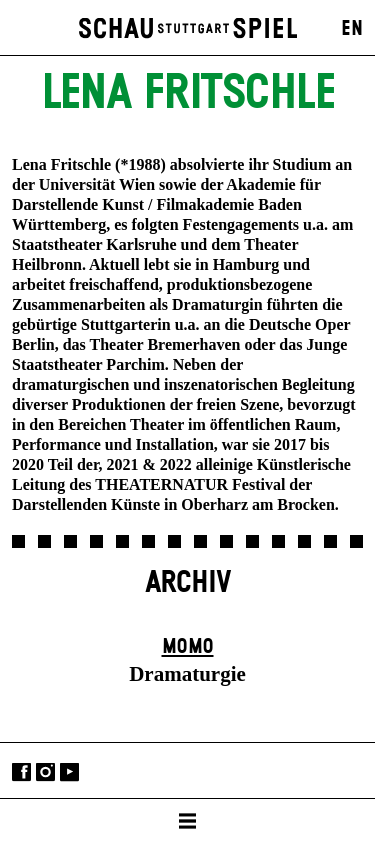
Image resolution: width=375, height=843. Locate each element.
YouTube (69, 772)
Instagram (45, 772)
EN (352, 29)
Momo (188, 647)
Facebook (21, 772)
